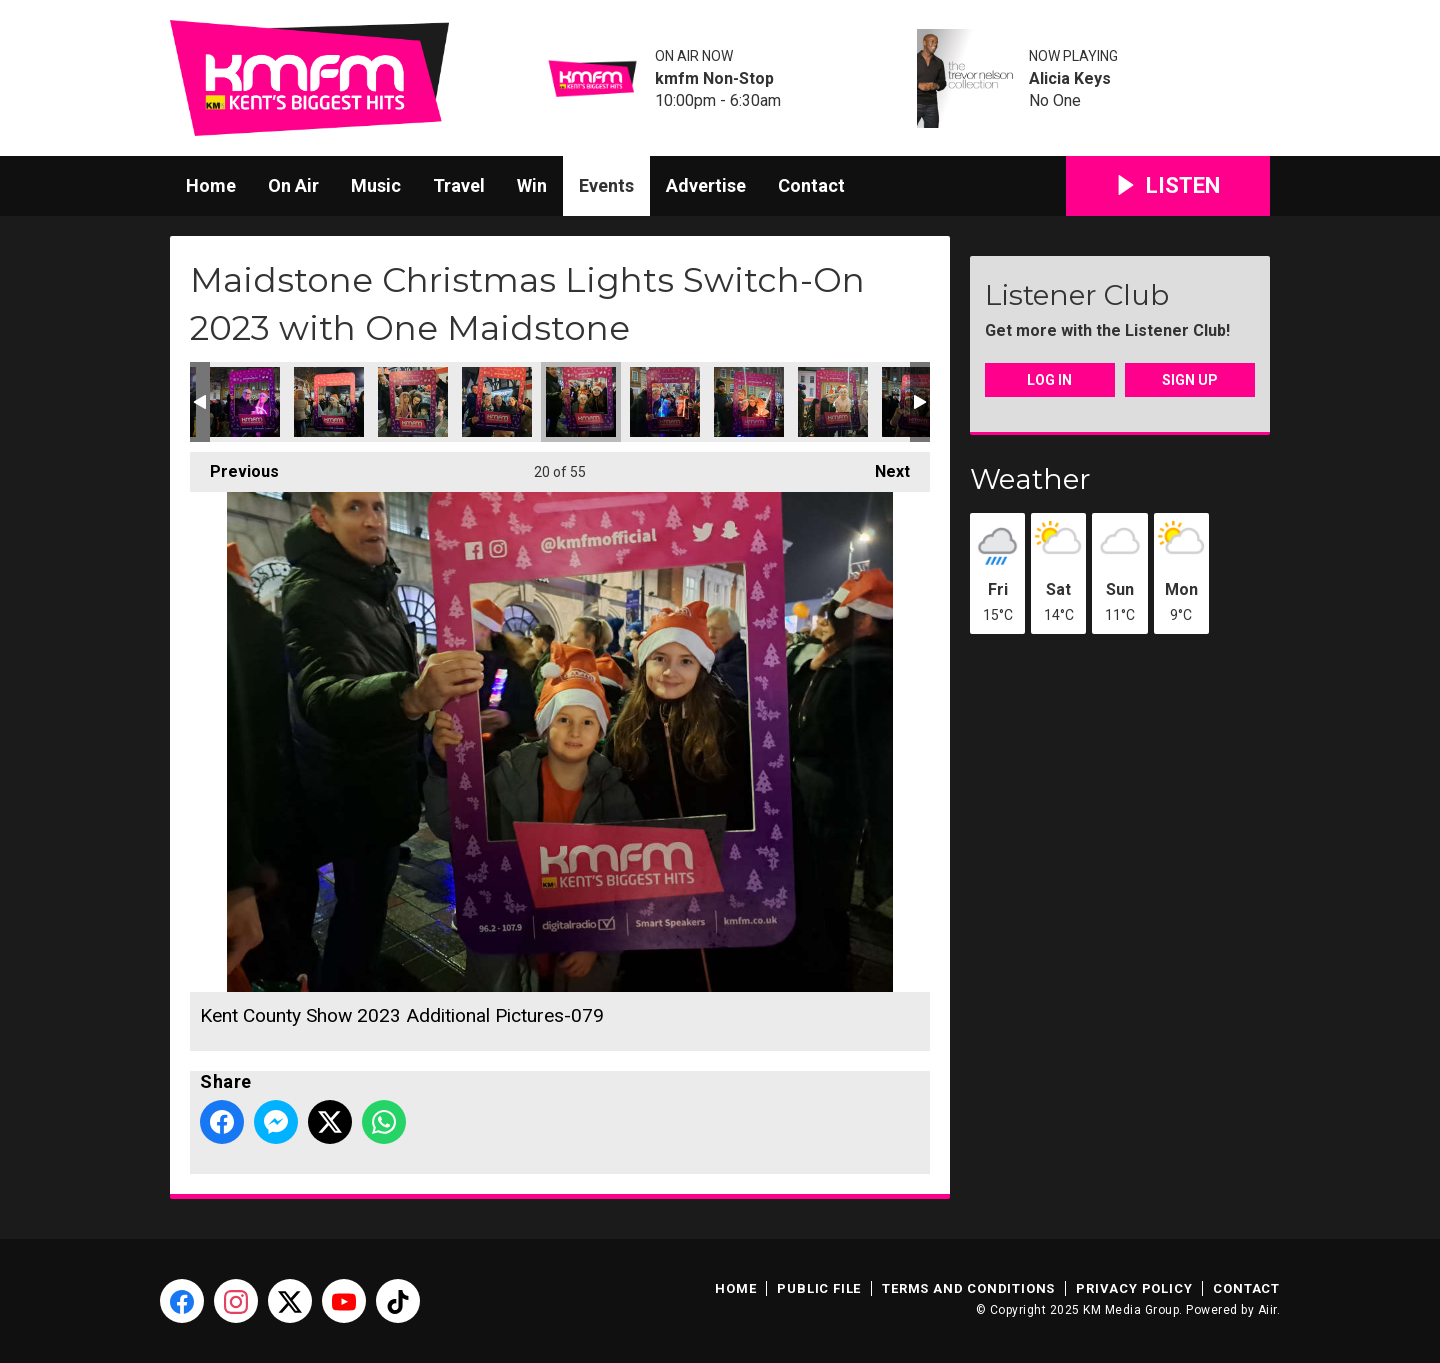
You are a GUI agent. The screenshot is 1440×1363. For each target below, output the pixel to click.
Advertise (706, 185)
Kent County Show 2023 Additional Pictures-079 (581, 402)
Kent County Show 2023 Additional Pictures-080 (665, 402)
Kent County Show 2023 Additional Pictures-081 (749, 402)
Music (376, 185)
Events (606, 185)
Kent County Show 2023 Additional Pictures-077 (497, 402)
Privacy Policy (1134, 1288)
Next (882, 466)
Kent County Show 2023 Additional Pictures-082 (833, 402)
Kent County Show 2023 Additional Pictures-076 (413, 402)
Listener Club (1077, 295)
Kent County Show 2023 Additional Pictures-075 (329, 402)
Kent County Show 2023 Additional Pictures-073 (245, 402)
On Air (293, 185)
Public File (819, 1288)
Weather (1030, 479)
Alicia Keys (1070, 79)
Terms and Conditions (968, 1288)
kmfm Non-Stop (714, 79)
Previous (234, 466)
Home (211, 185)
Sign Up (1190, 380)
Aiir (1267, 1310)
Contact (811, 185)
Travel (459, 185)
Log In (1049, 380)
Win (532, 185)
